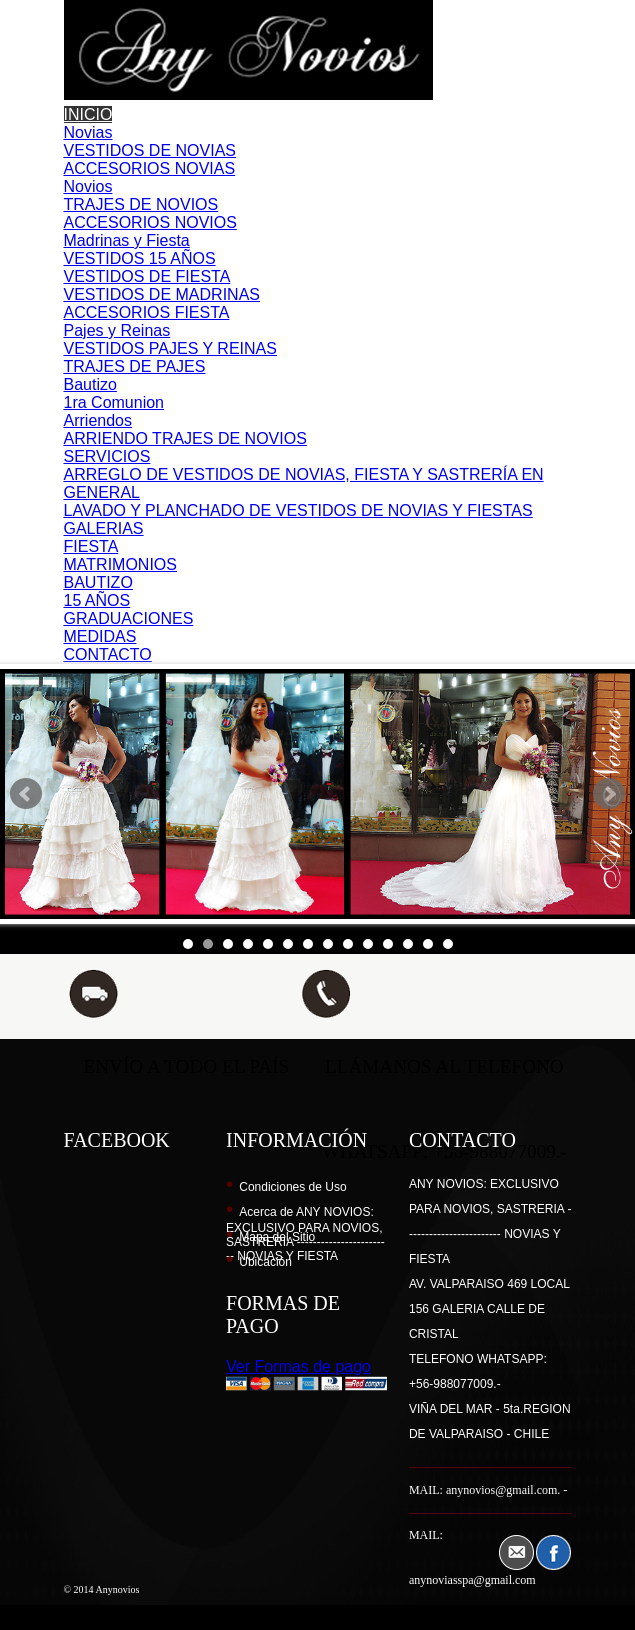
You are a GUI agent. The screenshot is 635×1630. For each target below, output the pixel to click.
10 (368, 944)
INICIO (88, 114)
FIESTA (91, 546)
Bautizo (90, 384)
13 (428, 944)
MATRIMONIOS (120, 564)
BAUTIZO (98, 582)
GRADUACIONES (129, 618)
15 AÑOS (97, 600)
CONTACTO (108, 654)
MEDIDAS (100, 636)
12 (408, 944)
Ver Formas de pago (298, 1366)
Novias (88, 132)
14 (448, 944)
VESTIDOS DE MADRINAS (162, 294)
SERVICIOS (107, 456)
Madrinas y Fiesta (127, 240)
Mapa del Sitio (277, 1237)
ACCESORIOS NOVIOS (150, 222)
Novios (88, 186)
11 (388, 944)
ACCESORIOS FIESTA (147, 312)
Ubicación (265, 1262)
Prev (26, 794)
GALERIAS (104, 528)
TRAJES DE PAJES (135, 366)
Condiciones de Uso (292, 1187)
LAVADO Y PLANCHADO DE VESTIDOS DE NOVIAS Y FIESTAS (298, 510)
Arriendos (98, 420)
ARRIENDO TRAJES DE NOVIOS (185, 438)
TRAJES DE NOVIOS (141, 204)
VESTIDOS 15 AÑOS (140, 258)
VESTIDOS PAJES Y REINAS (170, 348)
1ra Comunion (114, 402)
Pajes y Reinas (117, 330)
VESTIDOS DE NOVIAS (150, 150)
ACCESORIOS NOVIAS (150, 168)
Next (609, 794)
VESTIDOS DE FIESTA (147, 276)
